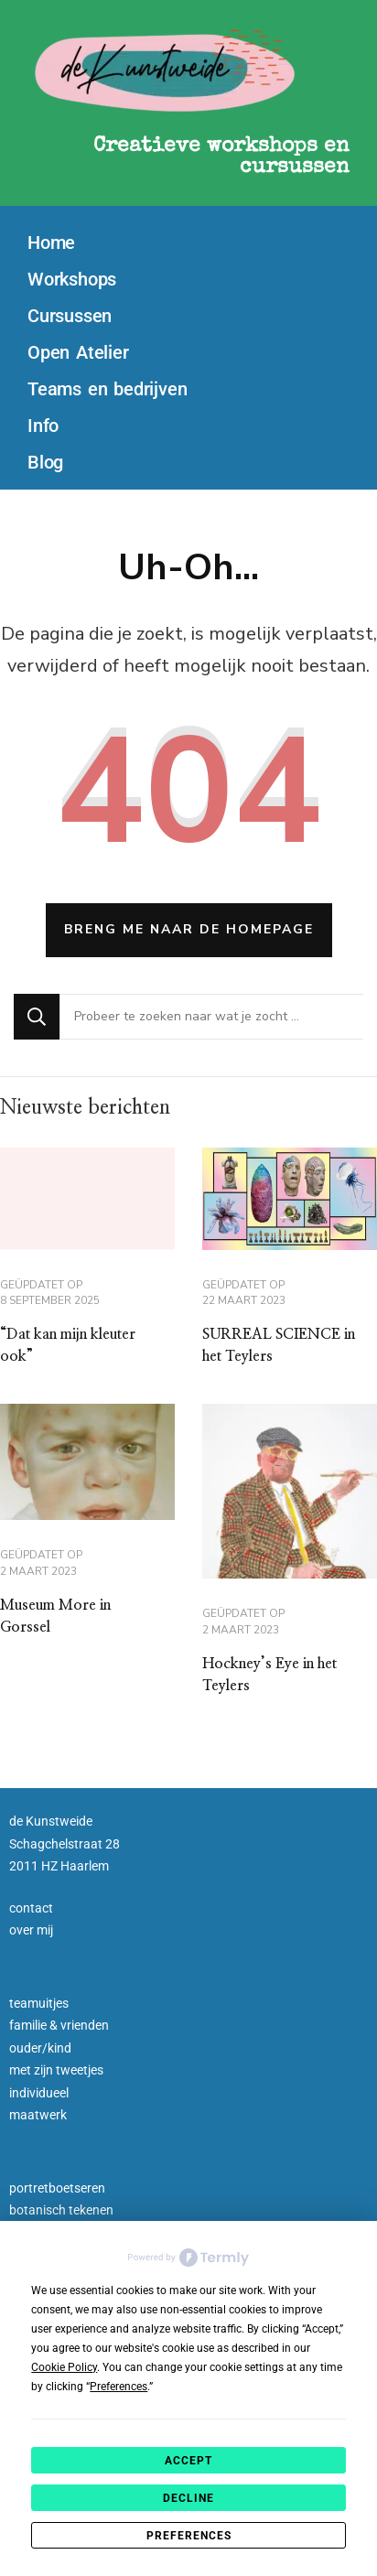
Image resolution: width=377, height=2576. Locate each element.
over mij (31, 1930)
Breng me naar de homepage (189, 929)
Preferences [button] (118, 2386)
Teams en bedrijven (107, 389)
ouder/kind (40, 2048)
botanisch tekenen (61, 2210)
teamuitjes (39, 2003)
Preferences (189, 2535)
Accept (188, 2460)
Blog (45, 462)
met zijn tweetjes (56, 2070)
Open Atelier (78, 352)
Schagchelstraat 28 (64, 1844)
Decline (188, 2498)
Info (43, 426)
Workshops (71, 279)
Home (51, 242)
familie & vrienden (59, 2025)
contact (31, 1908)
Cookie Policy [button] (64, 2367)
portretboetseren (57, 2188)
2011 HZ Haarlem (59, 1866)
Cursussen (69, 316)
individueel (39, 2093)
